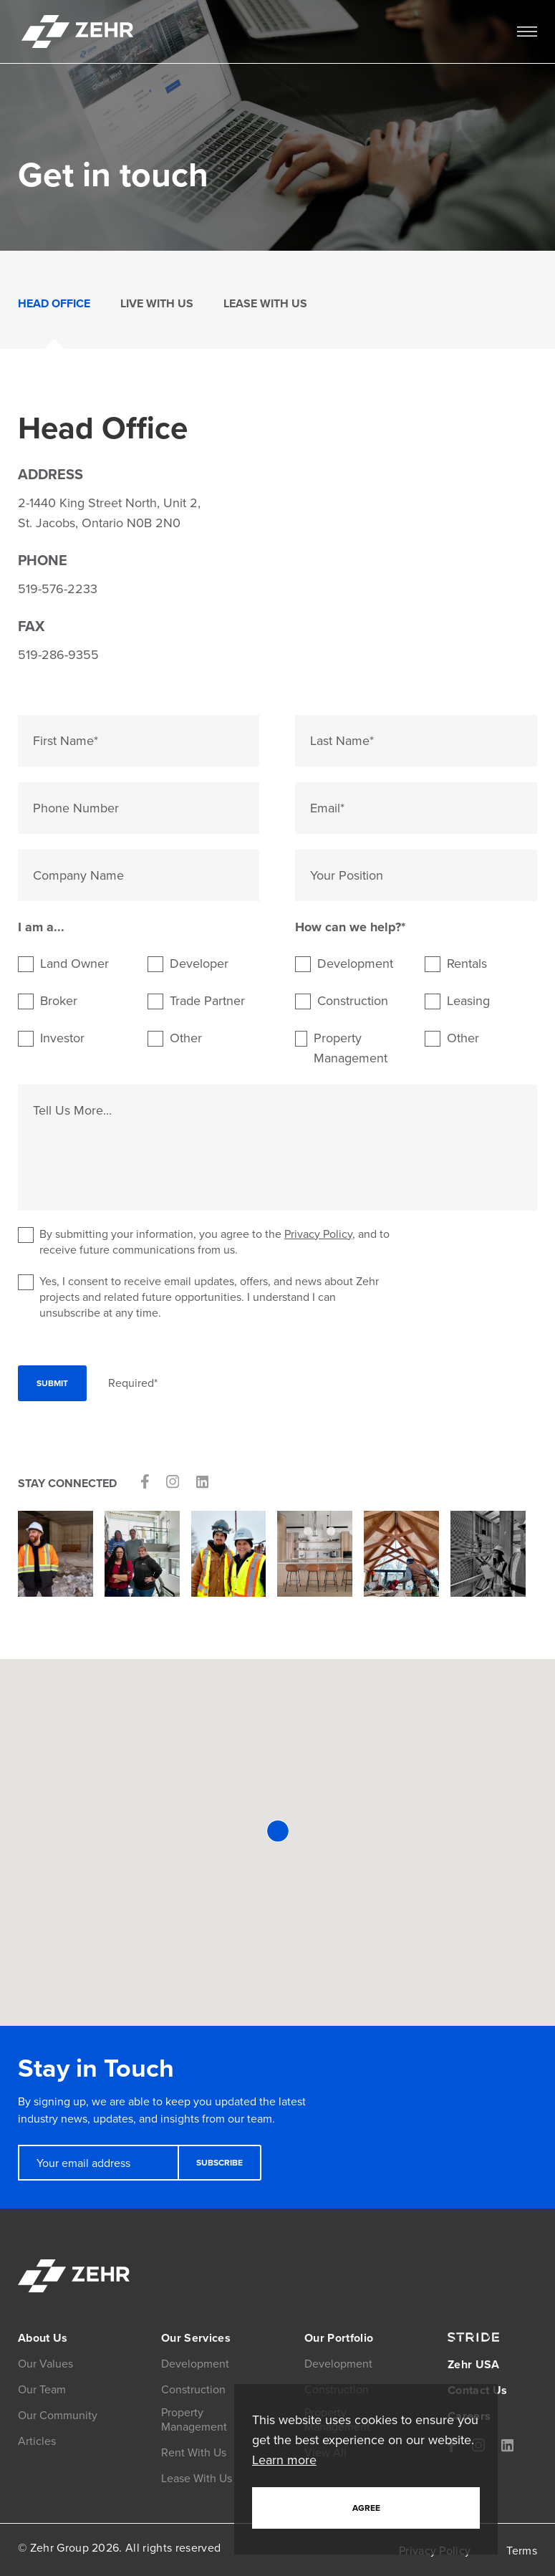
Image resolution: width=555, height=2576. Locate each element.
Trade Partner (207, 1000)
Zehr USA (474, 2364)
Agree (366, 2507)
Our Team (42, 2389)
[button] (277, 1831)
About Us (43, 2338)
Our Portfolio (338, 2338)
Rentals (467, 963)
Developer (199, 963)
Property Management (350, 1048)
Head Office (54, 303)
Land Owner (74, 963)
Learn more (284, 2460)
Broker (58, 1000)
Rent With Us (193, 2452)
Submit (52, 1383)
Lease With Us (265, 303)
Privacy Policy (318, 1234)
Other (186, 1038)
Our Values (45, 2363)
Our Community (57, 2415)
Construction (352, 1000)
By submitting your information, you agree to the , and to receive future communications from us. (204, 1242)
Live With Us (156, 303)
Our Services (196, 2338)
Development (355, 963)
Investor (62, 1038)
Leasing (468, 1000)
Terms (521, 2550)
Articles (37, 2441)
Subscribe (219, 2162)
